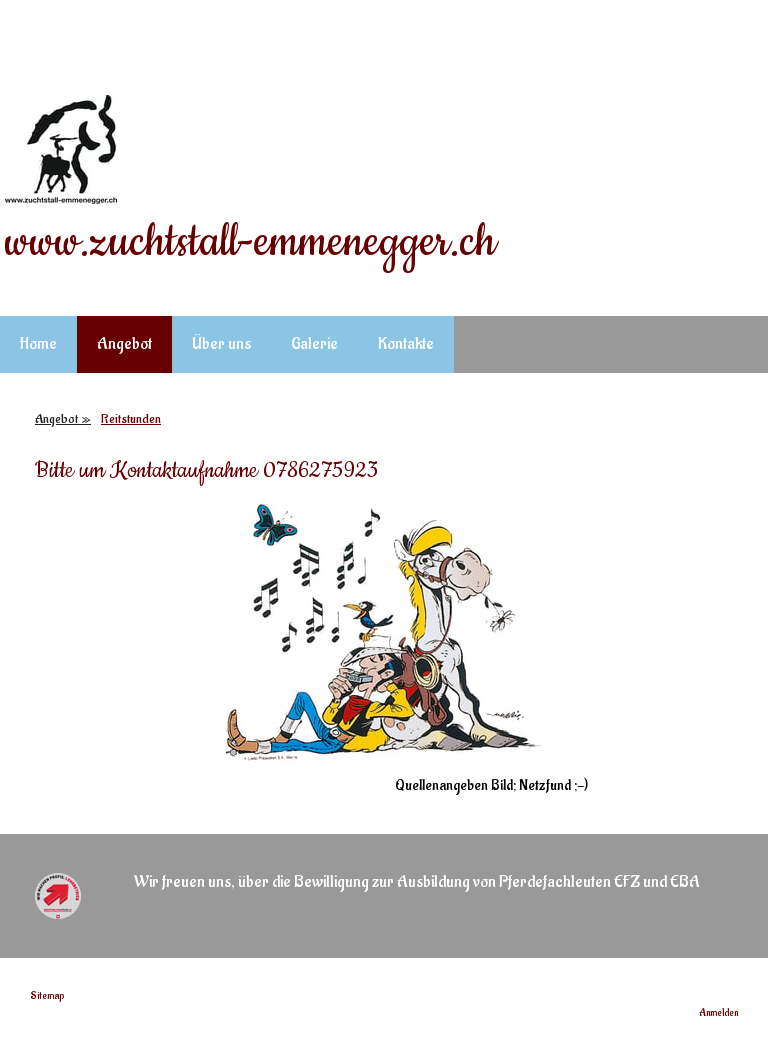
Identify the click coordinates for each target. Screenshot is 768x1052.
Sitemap (47, 996)
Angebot (124, 344)
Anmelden (718, 1013)
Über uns (221, 344)
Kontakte (406, 344)
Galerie (314, 344)
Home (38, 344)
